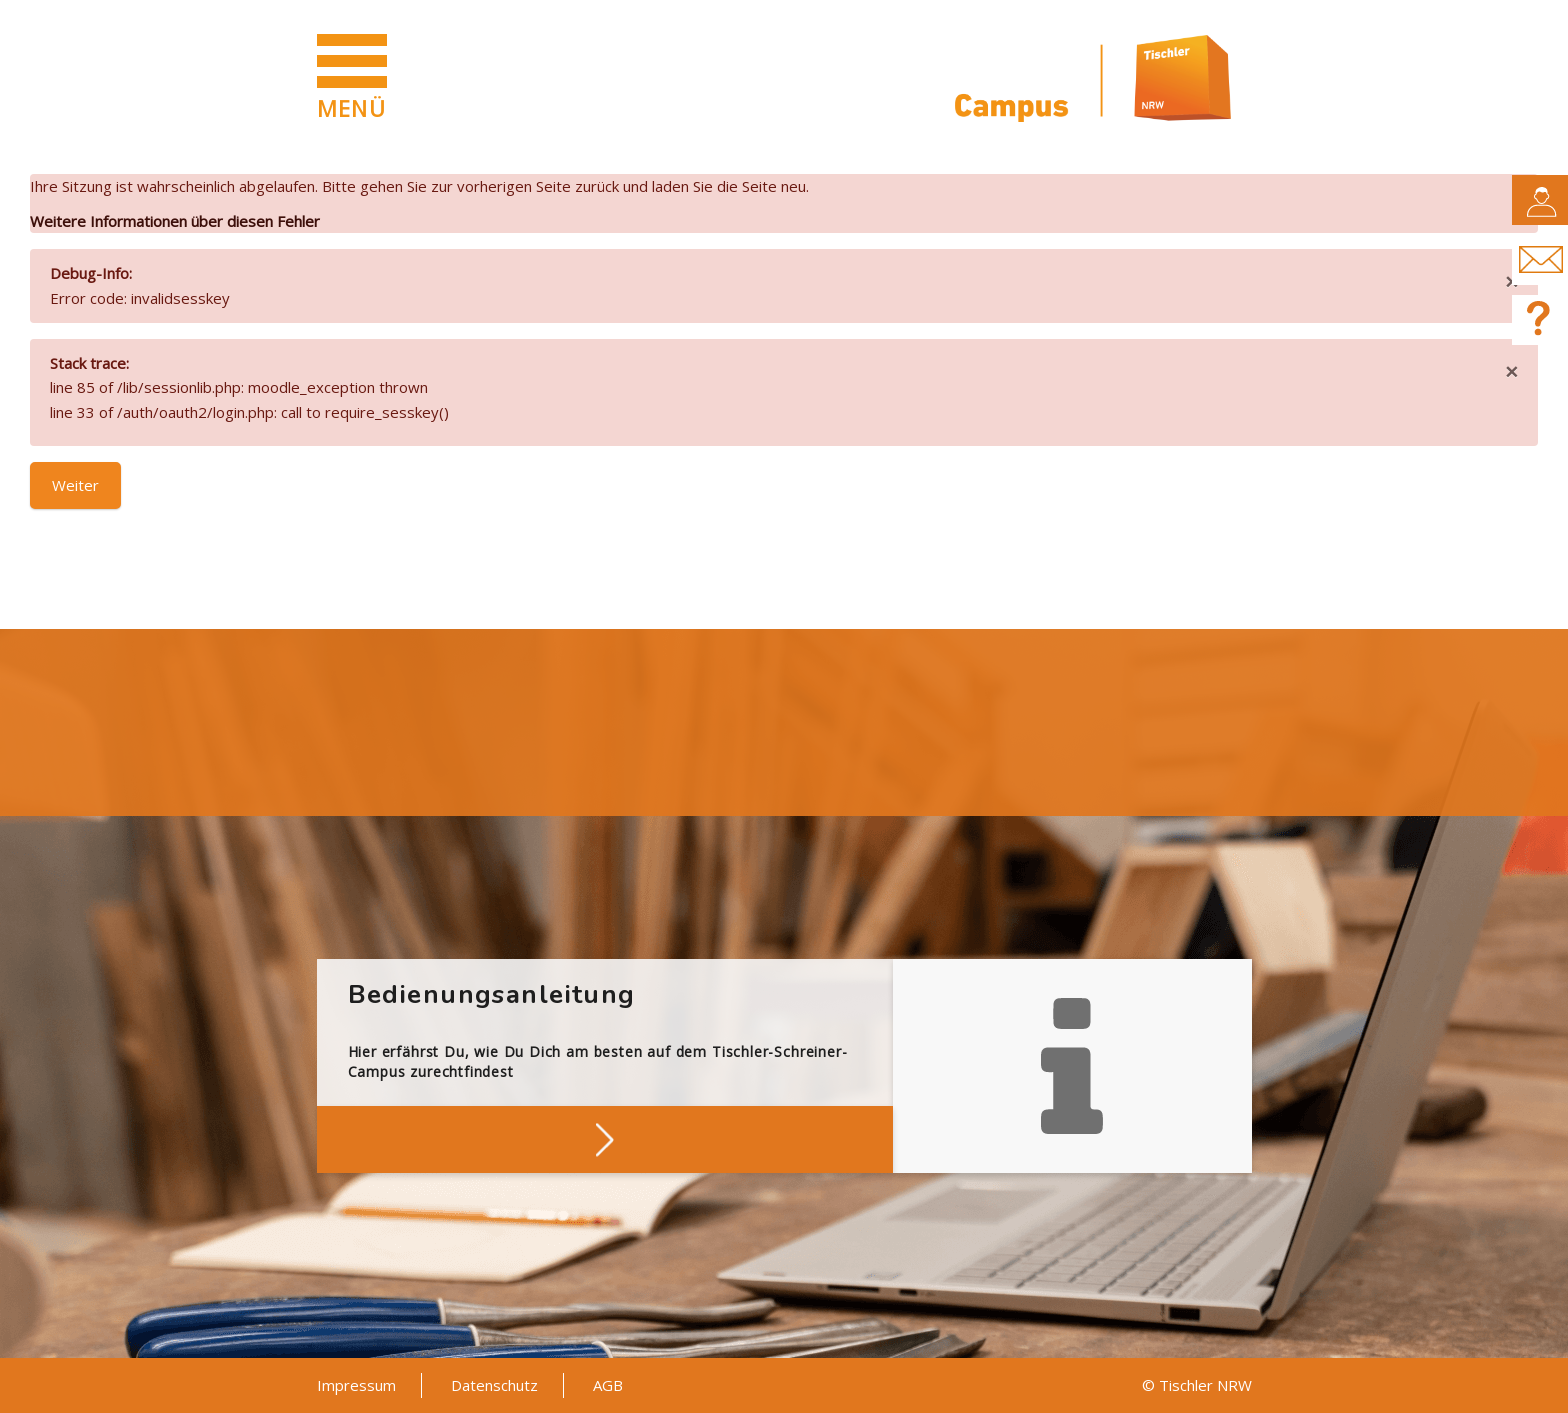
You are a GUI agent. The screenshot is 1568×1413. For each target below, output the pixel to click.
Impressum (356, 1385)
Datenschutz (494, 1385)
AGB (608, 1385)
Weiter (75, 485)
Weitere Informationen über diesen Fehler (175, 221)
